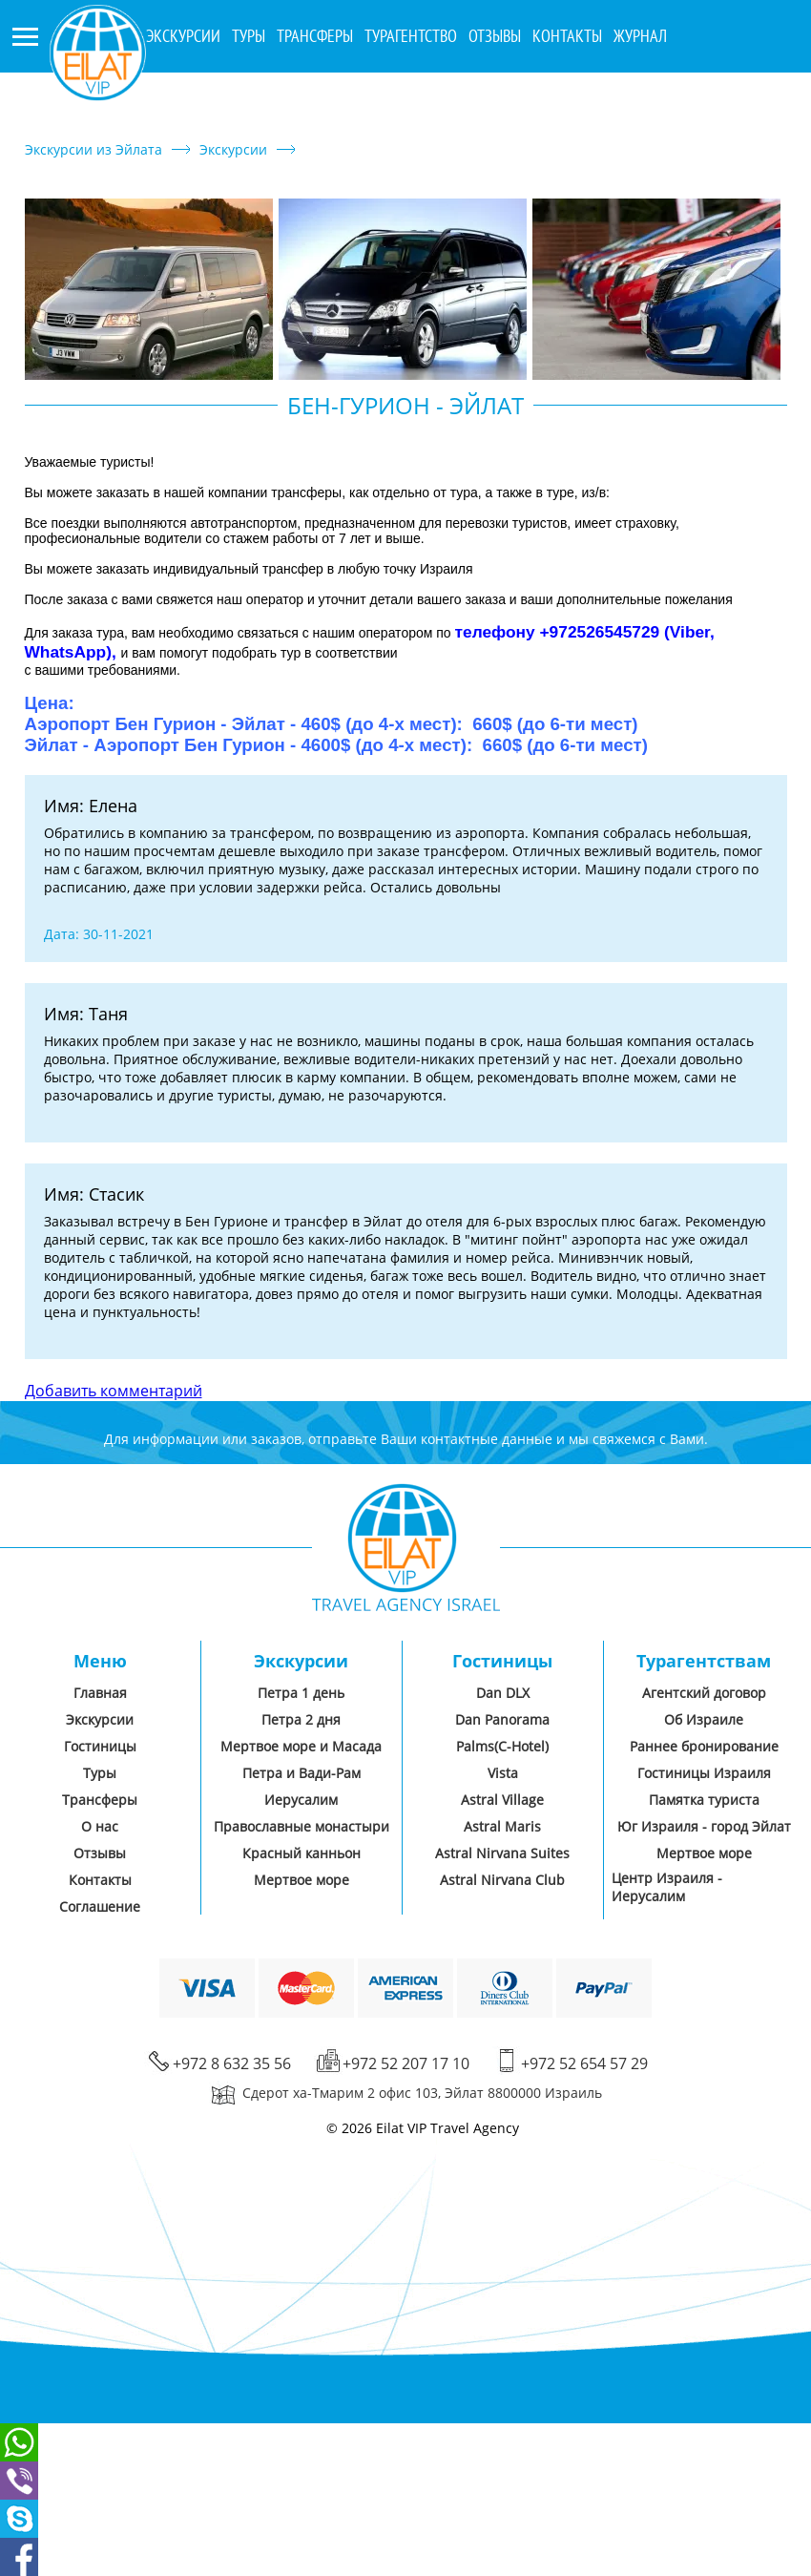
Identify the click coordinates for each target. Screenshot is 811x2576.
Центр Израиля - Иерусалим (667, 1887)
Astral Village (502, 1800)
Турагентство (410, 36)
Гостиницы (100, 1746)
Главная (100, 1693)
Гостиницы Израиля (704, 1773)
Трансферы (315, 36)
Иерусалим (301, 1800)
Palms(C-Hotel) (502, 1746)
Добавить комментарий (113, 1390)
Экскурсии (233, 149)
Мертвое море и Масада (301, 1746)
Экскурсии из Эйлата (93, 149)
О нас (99, 1826)
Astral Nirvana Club (502, 1880)
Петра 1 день (301, 1693)
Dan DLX (503, 1693)
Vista (503, 1773)
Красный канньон (301, 1853)
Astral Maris (502, 1826)
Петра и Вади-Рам (301, 1773)
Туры (248, 36)
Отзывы (494, 36)
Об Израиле (703, 1719)
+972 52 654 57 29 (584, 2063)
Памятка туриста (704, 1800)
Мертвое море (301, 1880)
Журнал (640, 36)
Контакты (567, 36)
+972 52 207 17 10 (725, 121)
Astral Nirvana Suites (502, 1853)
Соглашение (99, 1906)
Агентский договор (704, 1693)
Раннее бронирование (704, 1746)
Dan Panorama (502, 1719)
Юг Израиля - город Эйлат (704, 1826)
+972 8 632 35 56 (721, 92)
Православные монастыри (301, 1826)
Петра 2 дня (301, 1719)
